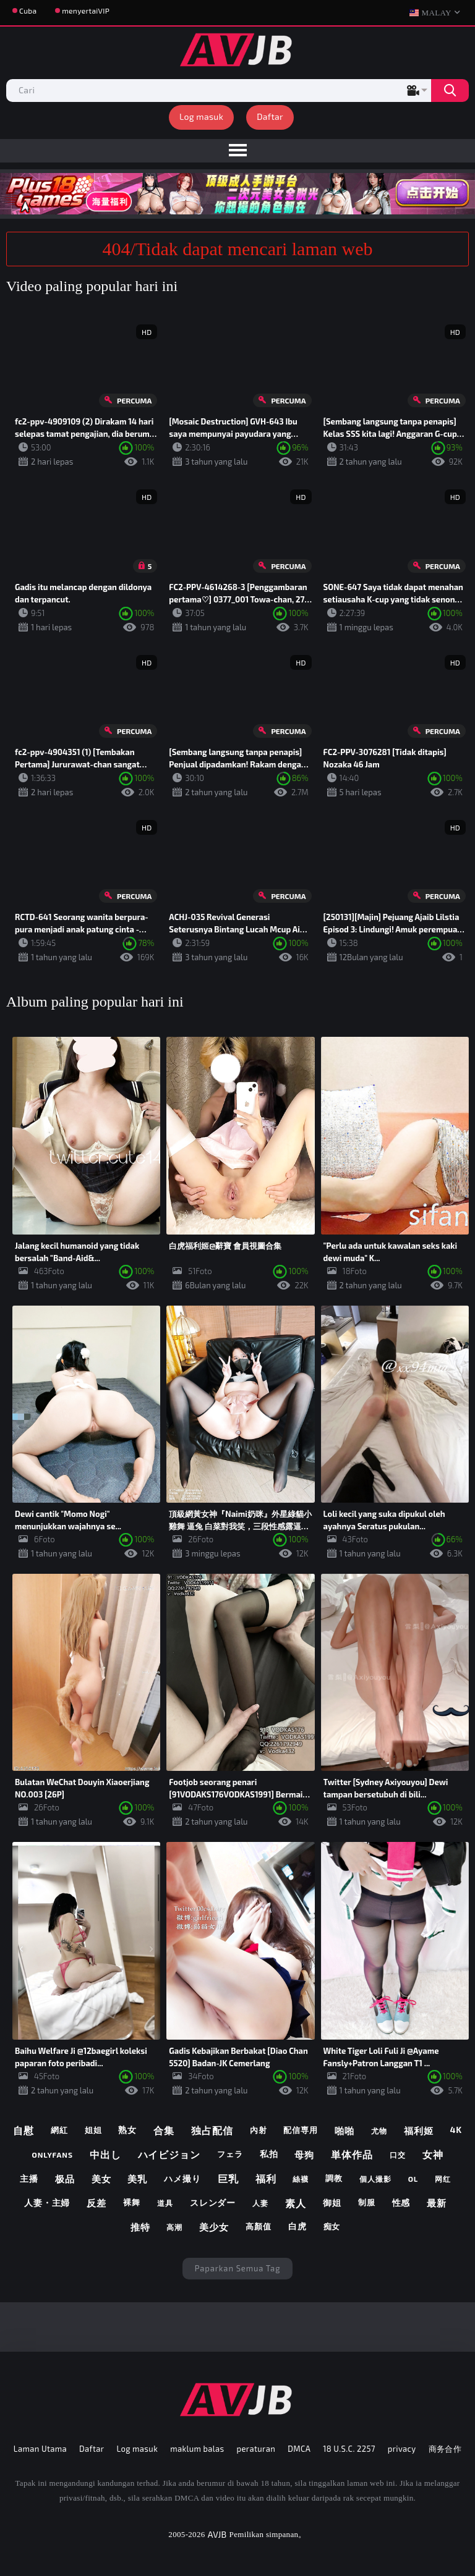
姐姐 (93, 2130)
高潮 (174, 2227)
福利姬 (419, 2130)
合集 (163, 2130)
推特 (140, 2226)
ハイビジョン (169, 2154)
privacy (402, 2449)
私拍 (269, 2153)
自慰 (23, 2130)
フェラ (230, 2154)
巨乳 (228, 2178)
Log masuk (201, 116)
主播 (29, 2178)
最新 (437, 2202)
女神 (432, 2154)
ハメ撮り (182, 2178)
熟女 (127, 2129)
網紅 (59, 2130)
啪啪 (344, 2130)
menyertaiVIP (85, 10)
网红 (443, 2178)
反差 (96, 2202)
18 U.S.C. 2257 (349, 2449)
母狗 (304, 2154)
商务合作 (445, 2449)
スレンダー (213, 2202)
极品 (65, 2178)
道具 (165, 2202)
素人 (295, 2203)
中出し (105, 2154)
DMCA (299, 2449)
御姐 (332, 2202)
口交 (398, 2154)
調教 (334, 2178)
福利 (265, 2178)
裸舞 (131, 2202)
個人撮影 (375, 2178)
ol (413, 2178)
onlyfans (52, 2154)
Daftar (270, 116)
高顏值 (259, 2226)
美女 (101, 2178)
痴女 (332, 2226)
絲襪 (301, 2178)
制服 (366, 2202)
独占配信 (212, 2130)
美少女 (214, 2226)
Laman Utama (40, 2449)
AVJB (217, 2534)
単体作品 (352, 2154)
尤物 (379, 2130)
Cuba (27, 10)
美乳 (137, 2178)
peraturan (256, 2449)
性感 (401, 2202)
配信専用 (300, 2130)
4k (456, 2129)
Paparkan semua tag (238, 2268)
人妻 (260, 2202)
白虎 (297, 2226)
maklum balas (197, 2449)
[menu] (237, 151)
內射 (258, 2130)
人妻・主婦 (47, 2202)
